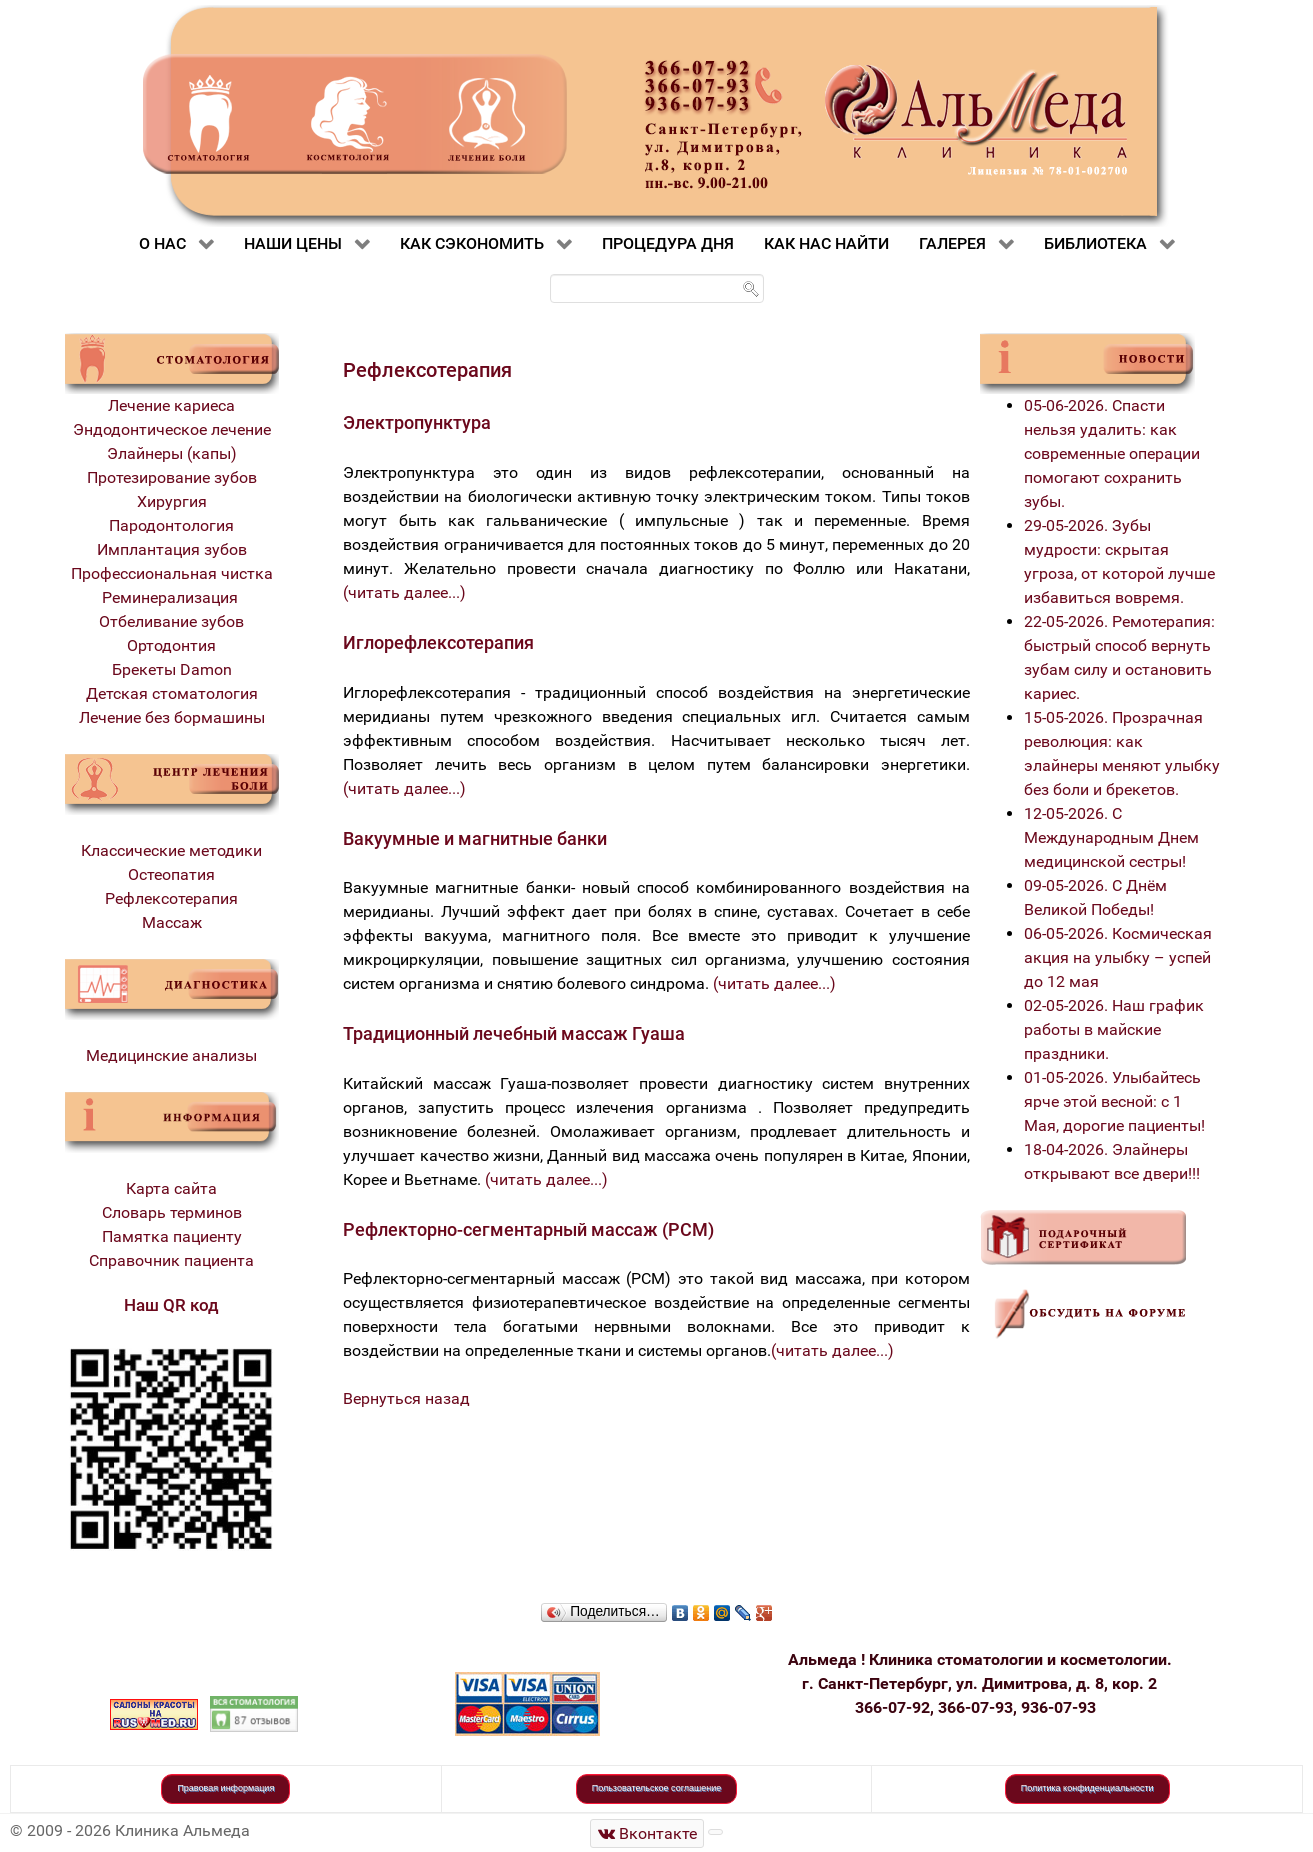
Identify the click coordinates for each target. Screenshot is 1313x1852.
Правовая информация (225, 1788)
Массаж (172, 922)
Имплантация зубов (172, 549)
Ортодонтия (171, 645)
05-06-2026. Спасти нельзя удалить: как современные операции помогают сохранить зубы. (1112, 453)
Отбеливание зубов (171, 621)
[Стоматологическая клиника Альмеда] (647, 1833)
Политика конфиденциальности (1087, 1788)
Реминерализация (172, 597)
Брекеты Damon (172, 669)
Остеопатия (171, 874)
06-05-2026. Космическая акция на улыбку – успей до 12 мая (1118, 957)
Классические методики (171, 850)
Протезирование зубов (172, 477)
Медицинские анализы (171, 1055)
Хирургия (172, 501)
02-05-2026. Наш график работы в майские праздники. (1114, 1029)
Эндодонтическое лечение (172, 429)
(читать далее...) (404, 592)
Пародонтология (171, 525)
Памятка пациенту (172, 1236)
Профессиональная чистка (172, 573)
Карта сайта (171, 1188)
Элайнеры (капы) (172, 453)
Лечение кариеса (171, 405)
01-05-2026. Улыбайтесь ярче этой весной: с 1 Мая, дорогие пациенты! (1114, 1101)
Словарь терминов (172, 1212)
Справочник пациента (171, 1260)
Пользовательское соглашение (657, 1788)
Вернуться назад (406, 1398)
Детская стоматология (172, 693)
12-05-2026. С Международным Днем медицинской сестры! (1111, 837)
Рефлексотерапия (171, 898)
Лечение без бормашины (172, 717)
